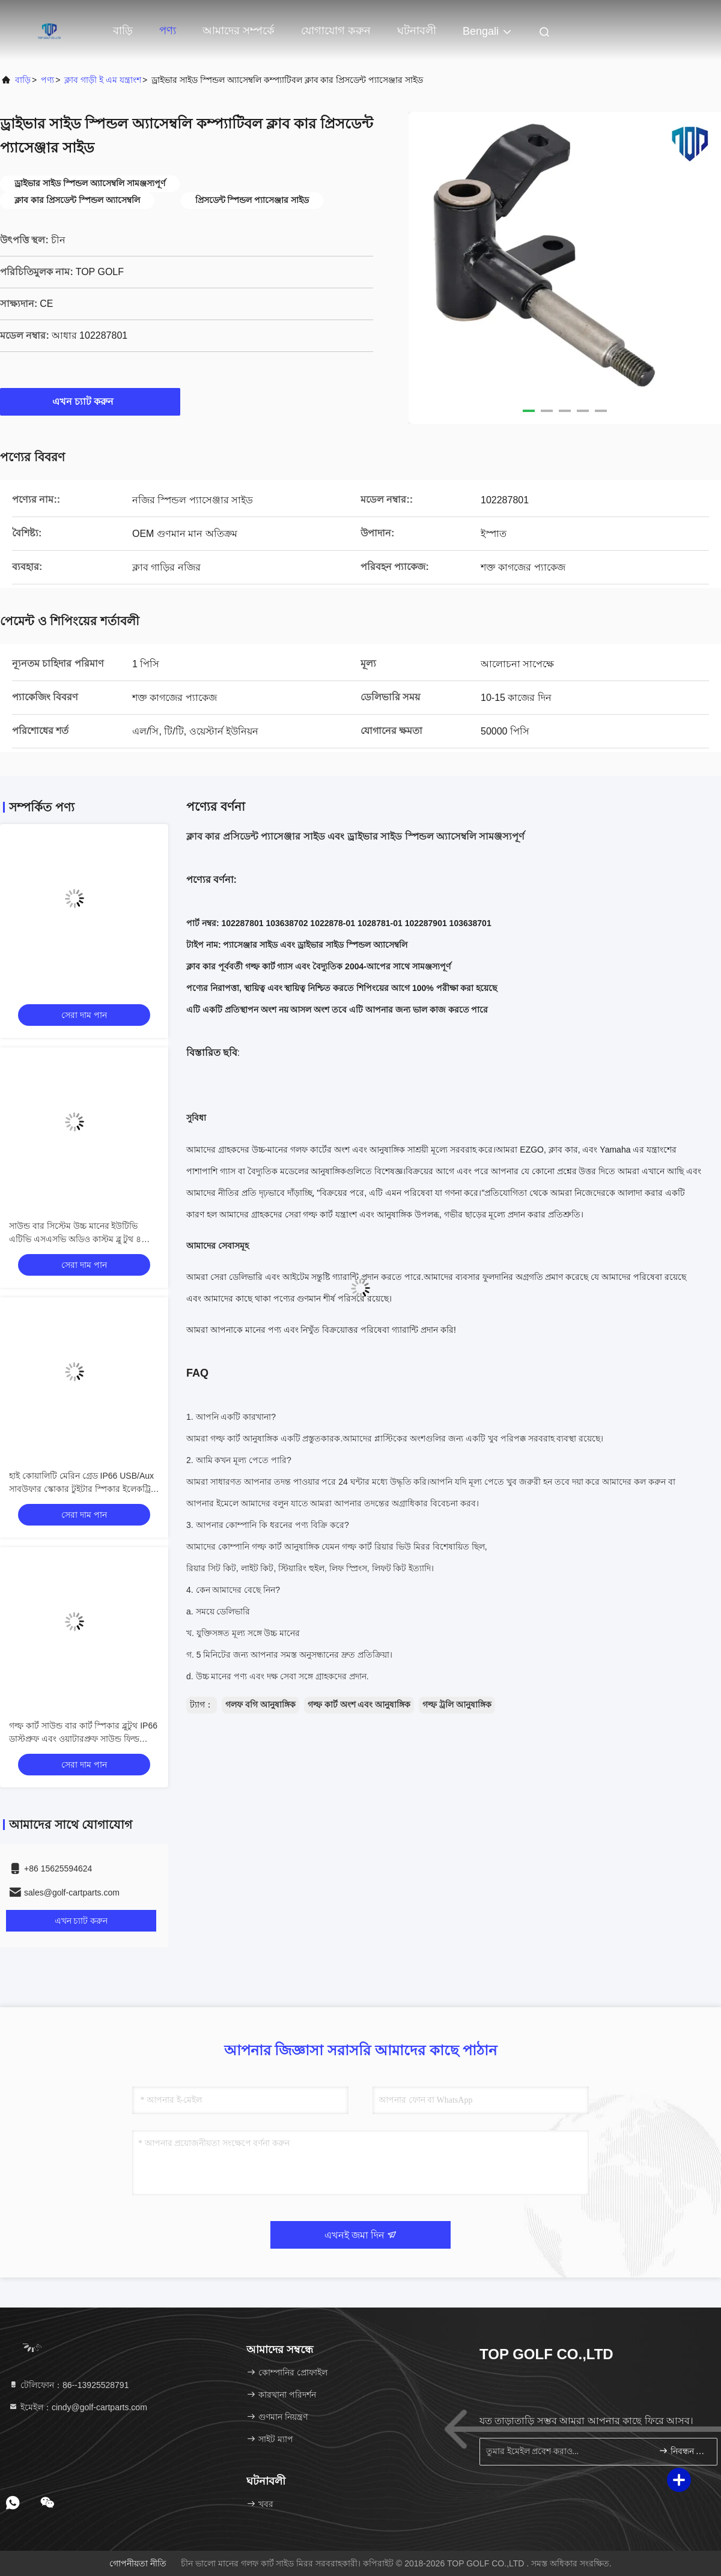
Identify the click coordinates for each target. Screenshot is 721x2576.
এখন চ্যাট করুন (90, 401)
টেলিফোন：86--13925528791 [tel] (68, 2385)
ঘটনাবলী (416, 31)
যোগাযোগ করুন (336, 31)
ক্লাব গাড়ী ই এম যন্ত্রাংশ (102, 80)
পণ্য (167, 31)
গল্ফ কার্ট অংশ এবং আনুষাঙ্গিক (359, 1704)
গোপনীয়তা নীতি (137, 2563)
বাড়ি (123, 31)
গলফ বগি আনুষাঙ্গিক (260, 1704)
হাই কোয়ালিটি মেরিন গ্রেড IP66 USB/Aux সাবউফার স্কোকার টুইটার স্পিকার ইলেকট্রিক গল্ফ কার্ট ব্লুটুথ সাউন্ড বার (83, 1489)
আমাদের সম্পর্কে (238, 31)
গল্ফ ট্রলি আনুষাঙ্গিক (456, 1704)
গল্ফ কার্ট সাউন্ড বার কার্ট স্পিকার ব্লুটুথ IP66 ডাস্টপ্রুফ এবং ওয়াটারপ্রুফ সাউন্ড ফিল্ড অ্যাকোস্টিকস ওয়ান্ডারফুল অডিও (83, 1739)
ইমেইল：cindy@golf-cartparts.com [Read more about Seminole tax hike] (77, 2407)
